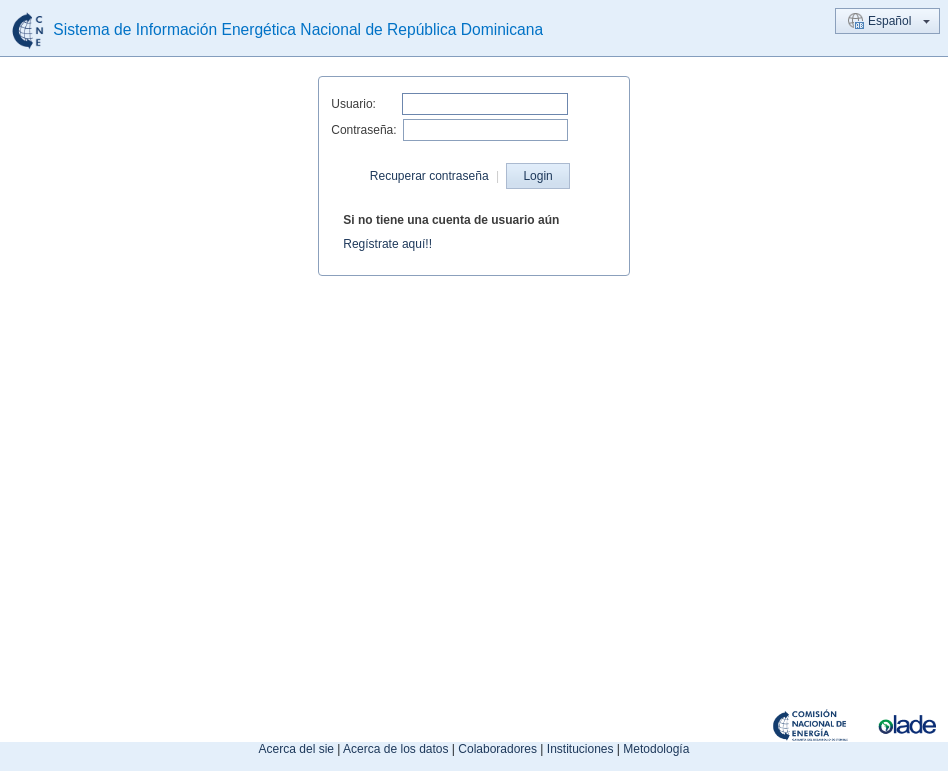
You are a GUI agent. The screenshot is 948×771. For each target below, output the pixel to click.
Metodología (656, 749)
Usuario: (353, 104)
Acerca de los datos (395, 749)
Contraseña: (363, 130)
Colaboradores (497, 749)
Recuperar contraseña (429, 176)
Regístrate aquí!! (387, 244)
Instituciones (580, 749)
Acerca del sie (296, 749)
